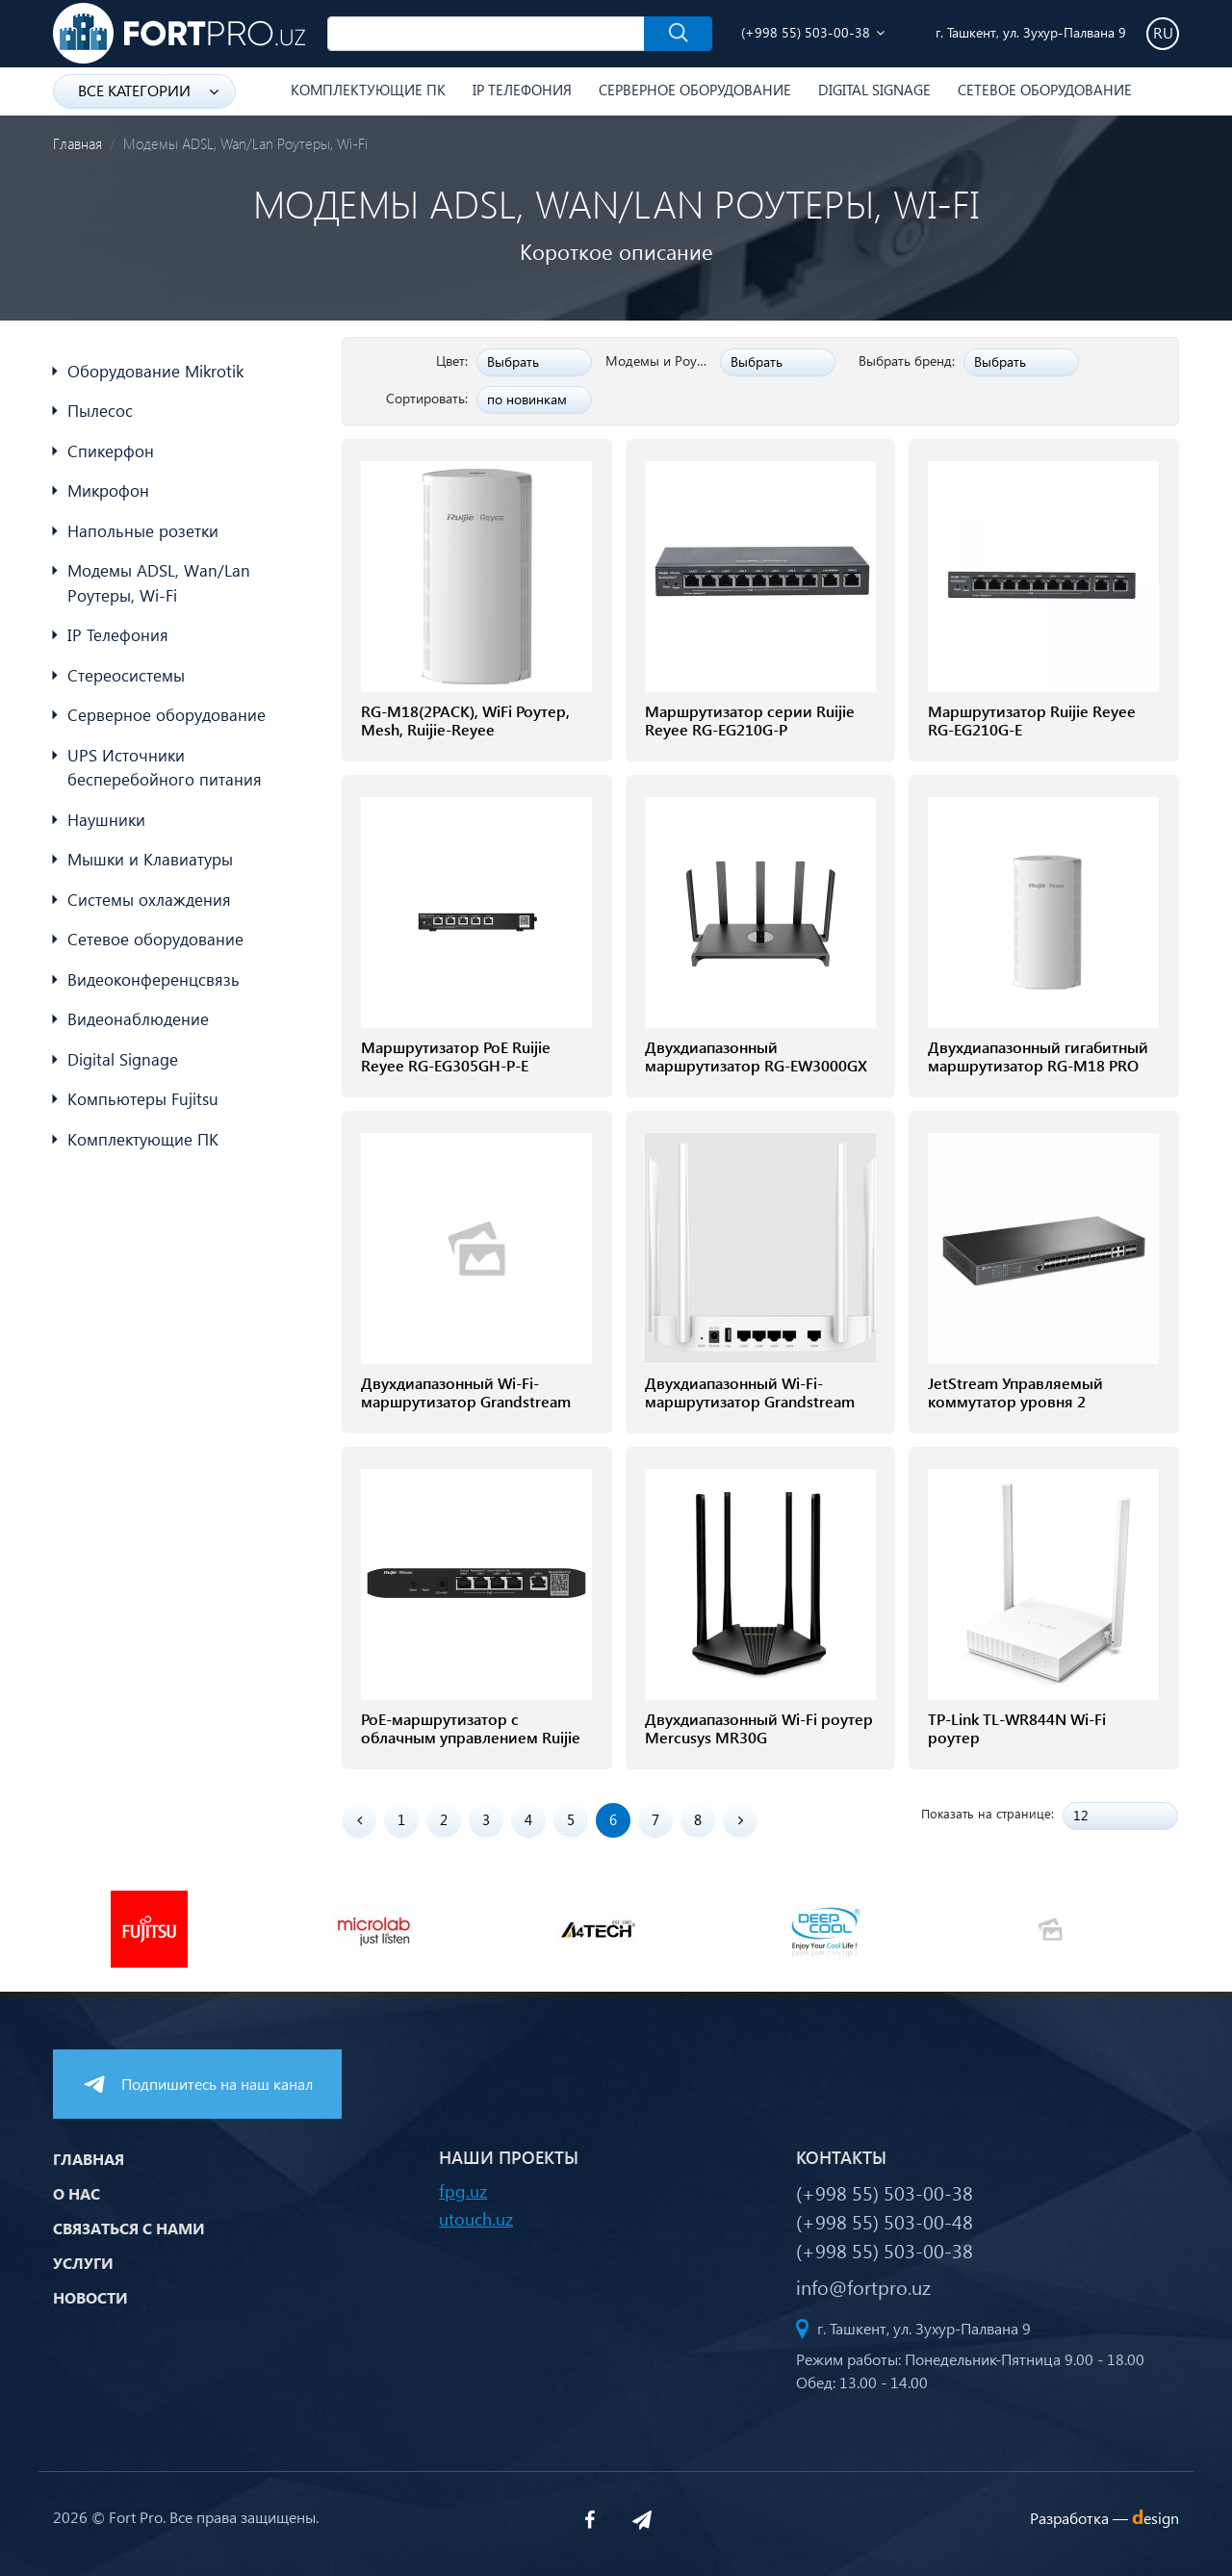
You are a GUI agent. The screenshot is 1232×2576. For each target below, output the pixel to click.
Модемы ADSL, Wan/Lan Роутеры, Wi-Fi (158, 582)
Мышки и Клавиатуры (150, 859)
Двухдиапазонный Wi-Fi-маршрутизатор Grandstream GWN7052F (466, 1402)
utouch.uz (476, 2218)
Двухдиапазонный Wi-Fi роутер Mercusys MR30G (759, 1728)
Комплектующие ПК (368, 89)
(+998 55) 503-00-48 (884, 2220)
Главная (77, 143)
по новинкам (527, 399)
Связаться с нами (129, 2228)
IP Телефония (522, 89)
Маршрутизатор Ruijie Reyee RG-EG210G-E (1032, 720)
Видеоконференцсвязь (153, 979)
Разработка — (1104, 2518)
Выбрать (513, 361)
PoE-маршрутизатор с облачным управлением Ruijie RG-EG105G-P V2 (470, 1737)
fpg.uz (463, 2190)
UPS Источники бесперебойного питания (164, 767)
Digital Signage (874, 89)
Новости (90, 2297)
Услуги (83, 2263)
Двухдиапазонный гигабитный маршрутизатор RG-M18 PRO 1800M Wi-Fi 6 (1038, 1066)
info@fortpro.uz (863, 2286)
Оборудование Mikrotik (155, 371)
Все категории (148, 90)
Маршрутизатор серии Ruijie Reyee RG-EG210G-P (750, 720)
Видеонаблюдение (138, 1019)
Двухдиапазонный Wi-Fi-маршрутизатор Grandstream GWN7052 (750, 1402)
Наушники (106, 820)
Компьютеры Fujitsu (142, 1099)
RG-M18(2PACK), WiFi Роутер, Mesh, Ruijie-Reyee (465, 720)
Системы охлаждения (149, 900)
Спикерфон (110, 451)
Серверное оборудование (695, 89)
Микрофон (108, 490)
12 (1081, 1815)
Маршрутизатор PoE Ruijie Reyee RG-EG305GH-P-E (456, 1056)
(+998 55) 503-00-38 (805, 32)
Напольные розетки (142, 531)
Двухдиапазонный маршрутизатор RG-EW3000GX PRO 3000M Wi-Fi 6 (756, 1066)
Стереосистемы (126, 675)
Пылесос (100, 410)
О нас (76, 2193)
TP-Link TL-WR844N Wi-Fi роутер (1017, 1728)
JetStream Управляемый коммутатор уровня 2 (1015, 1392)
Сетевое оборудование (1045, 89)
